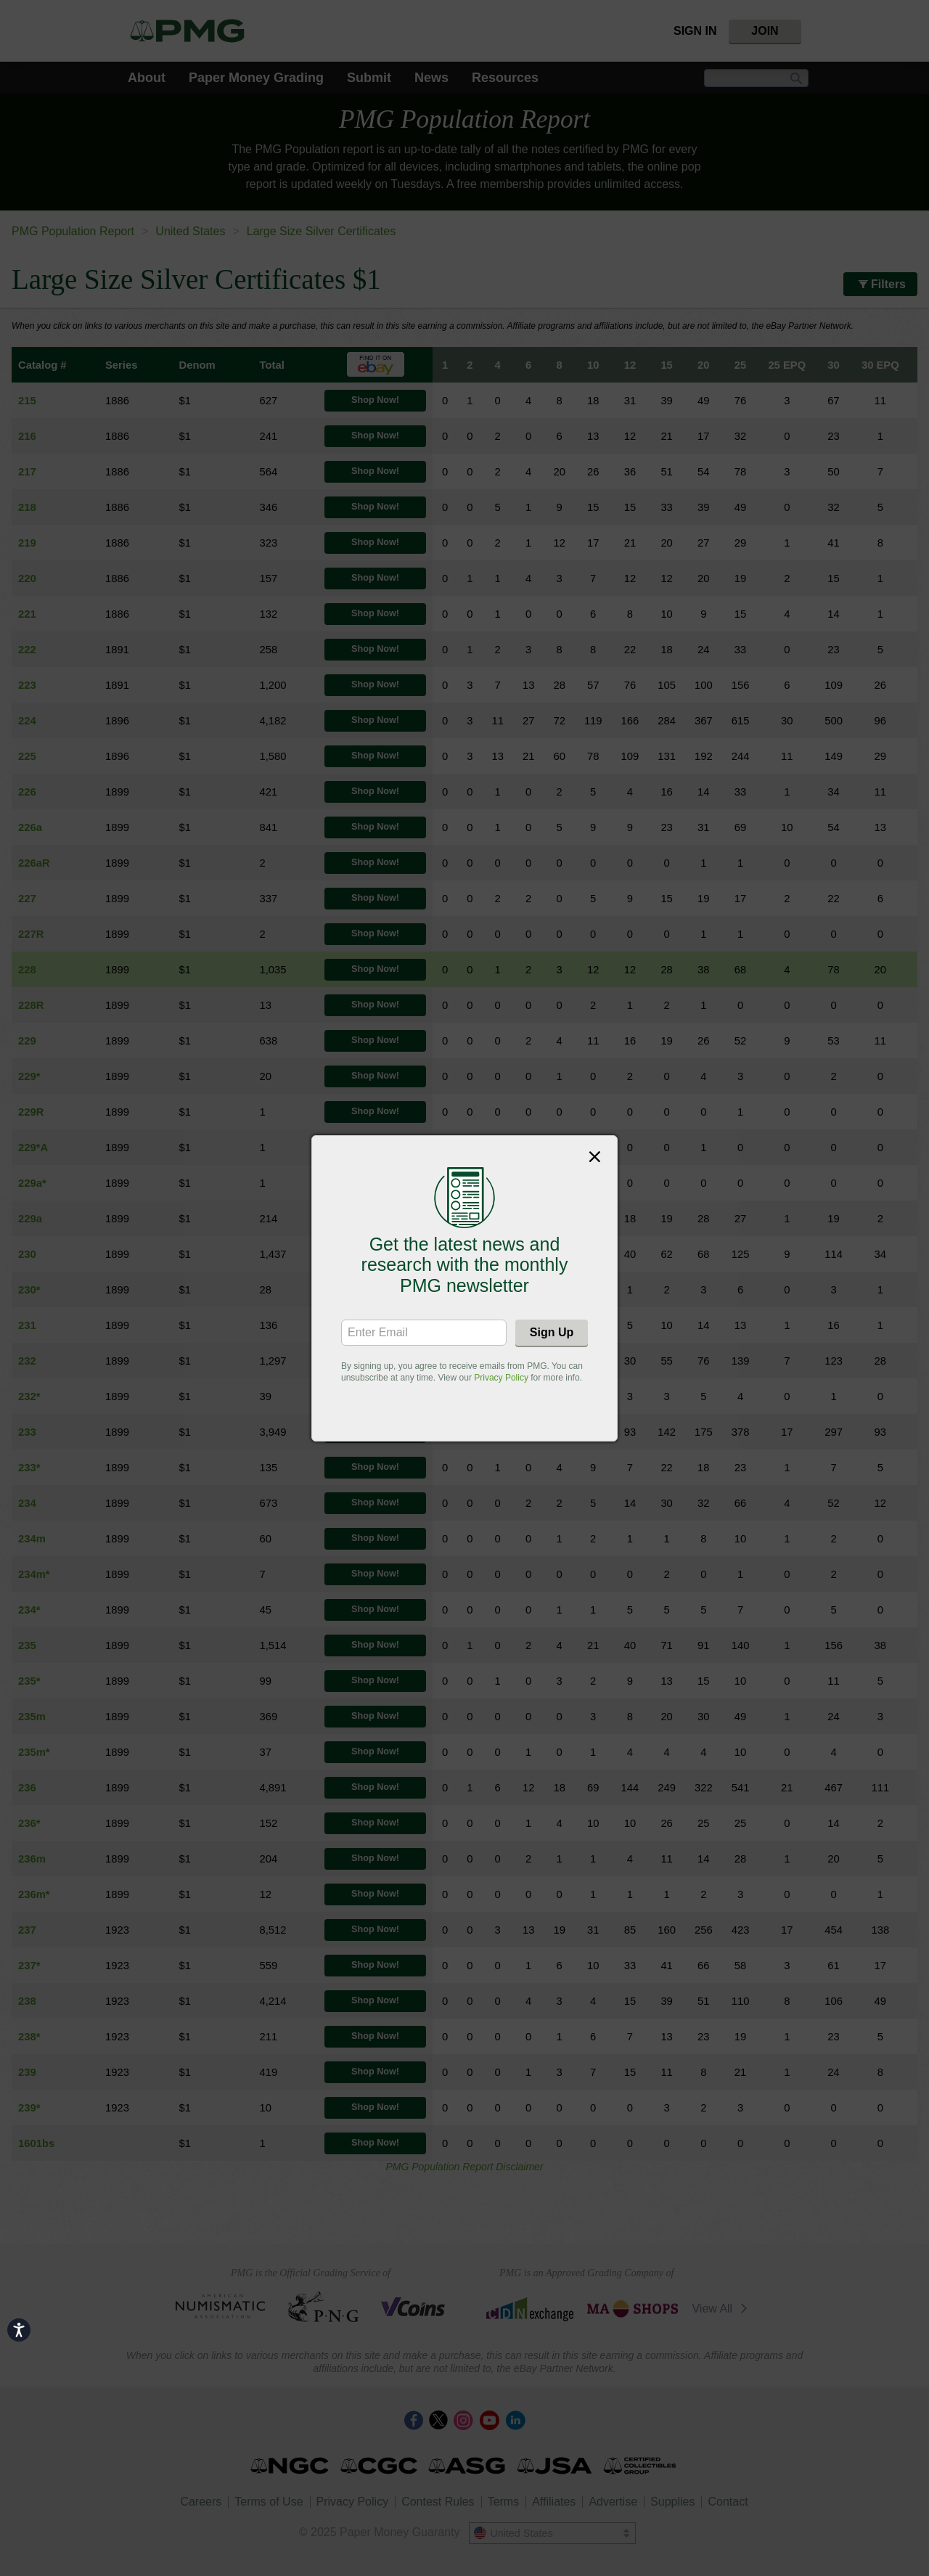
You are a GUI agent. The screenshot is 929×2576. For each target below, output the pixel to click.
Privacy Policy (501, 1378)
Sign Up (551, 1332)
